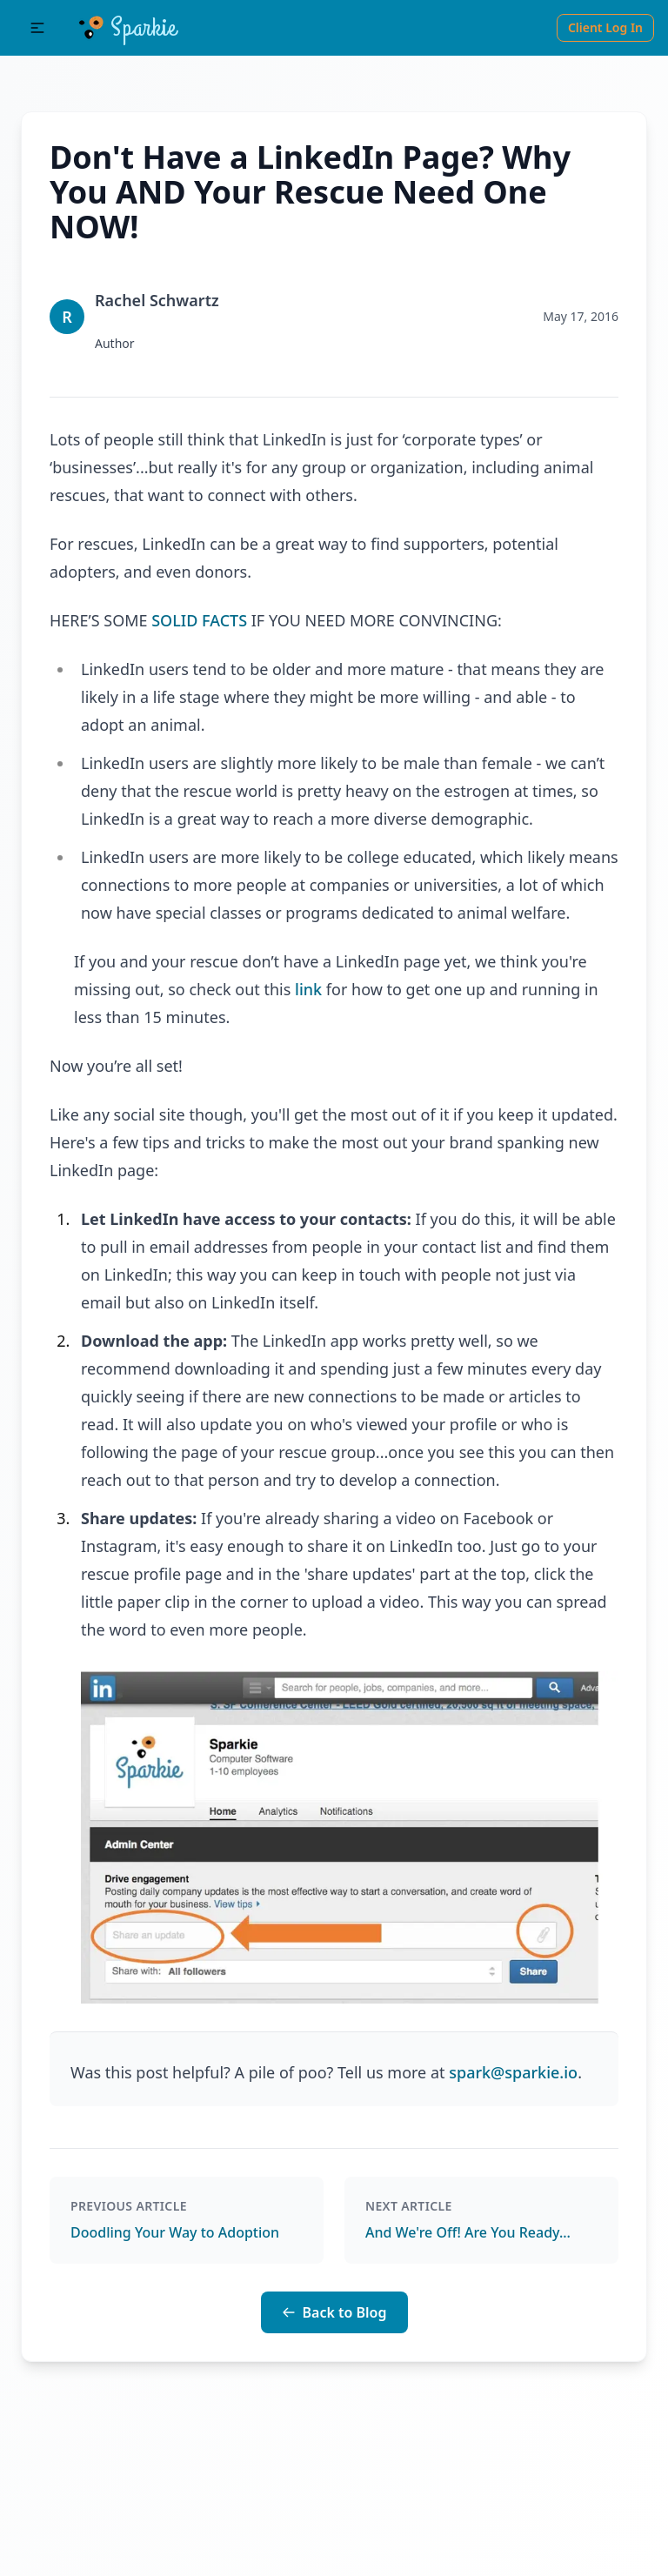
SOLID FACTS (199, 620)
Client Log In (605, 27)
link (308, 989)
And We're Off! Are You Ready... (468, 2232)
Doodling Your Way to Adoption (174, 2232)
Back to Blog (334, 2312)
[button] (37, 28)
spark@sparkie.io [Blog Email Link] (513, 2072)
